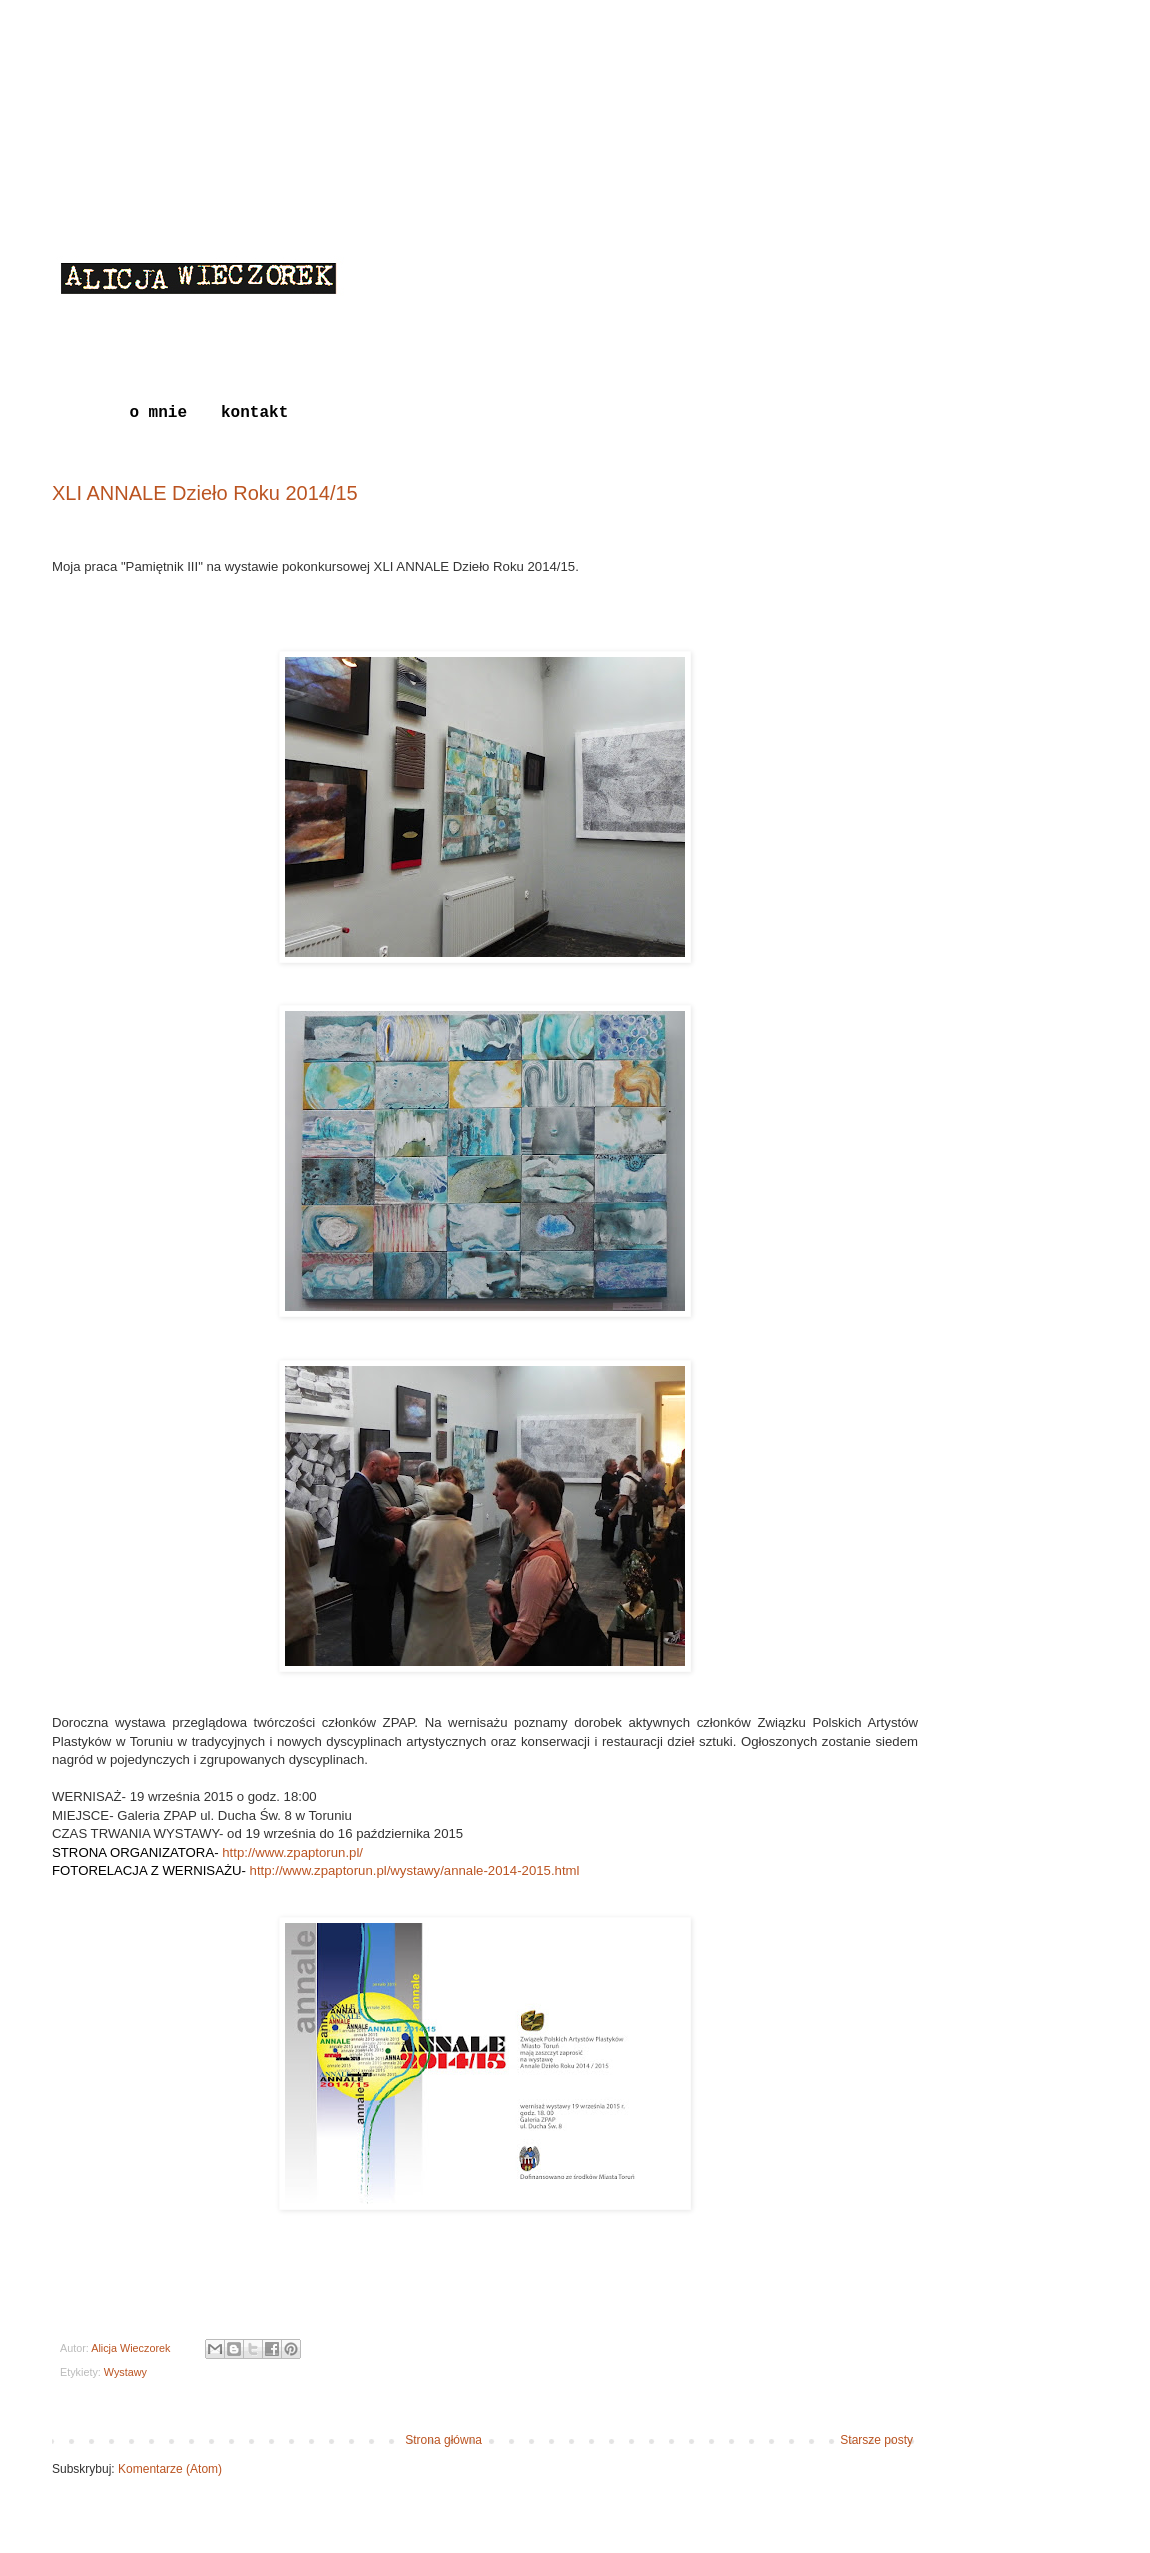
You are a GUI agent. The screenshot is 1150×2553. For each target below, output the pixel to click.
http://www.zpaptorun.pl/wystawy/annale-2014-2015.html (415, 1870)
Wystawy (125, 2372)
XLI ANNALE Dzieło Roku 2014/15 (205, 493)
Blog (76, 413)
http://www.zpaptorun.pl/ (291, 1852)
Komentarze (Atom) (170, 2469)
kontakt (254, 413)
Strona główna (443, 2440)
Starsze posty (876, 2440)
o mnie (158, 413)
